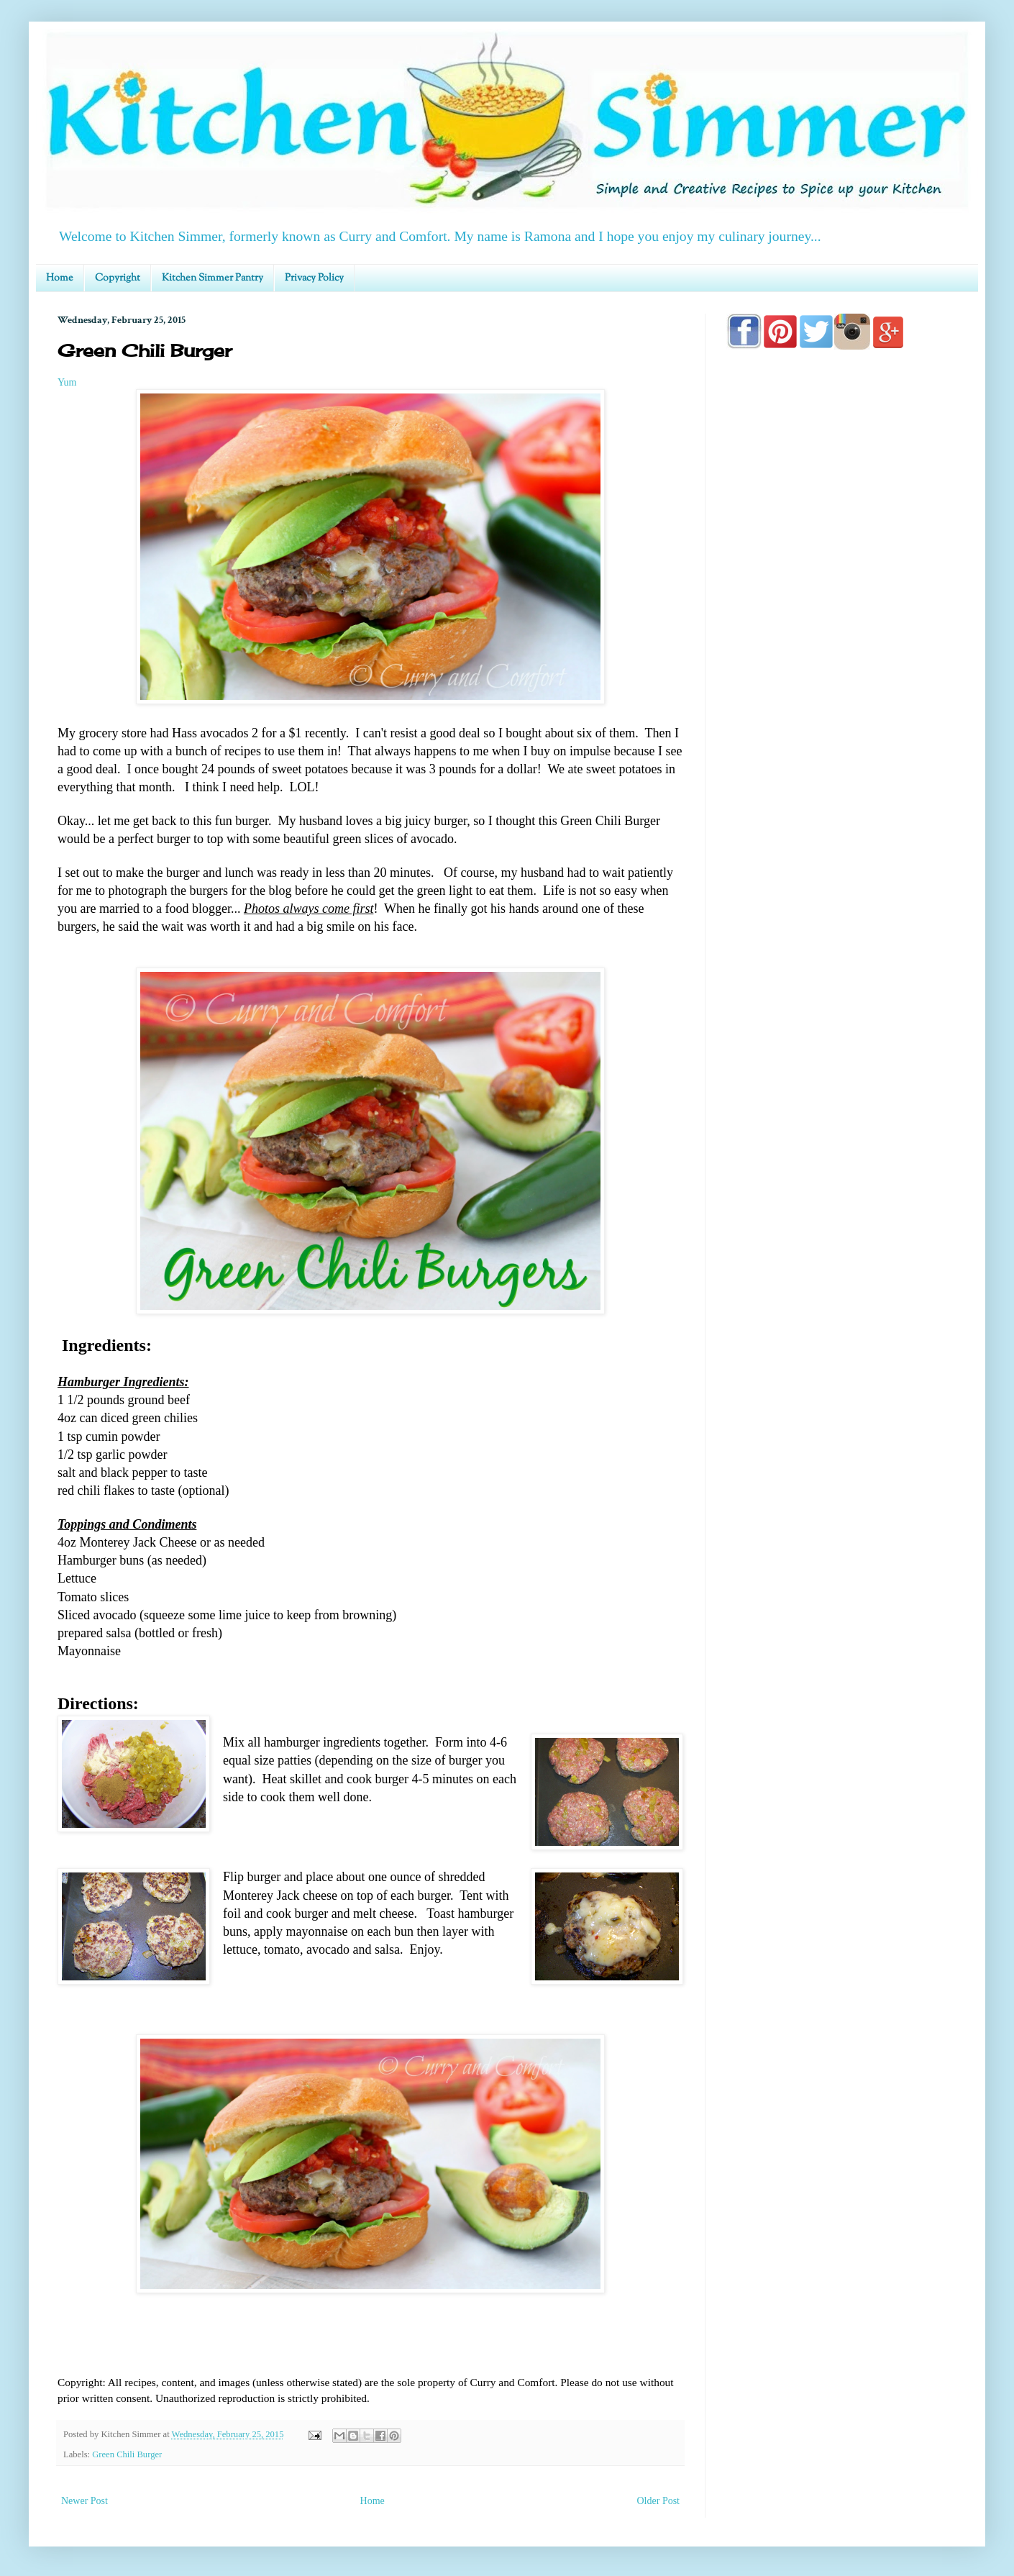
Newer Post (84, 2500)
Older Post (658, 2500)
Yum (67, 382)
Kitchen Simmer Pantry (212, 278)
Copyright (117, 278)
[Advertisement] (841, 771)
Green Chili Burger (127, 2454)
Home (59, 278)
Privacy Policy (314, 278)
